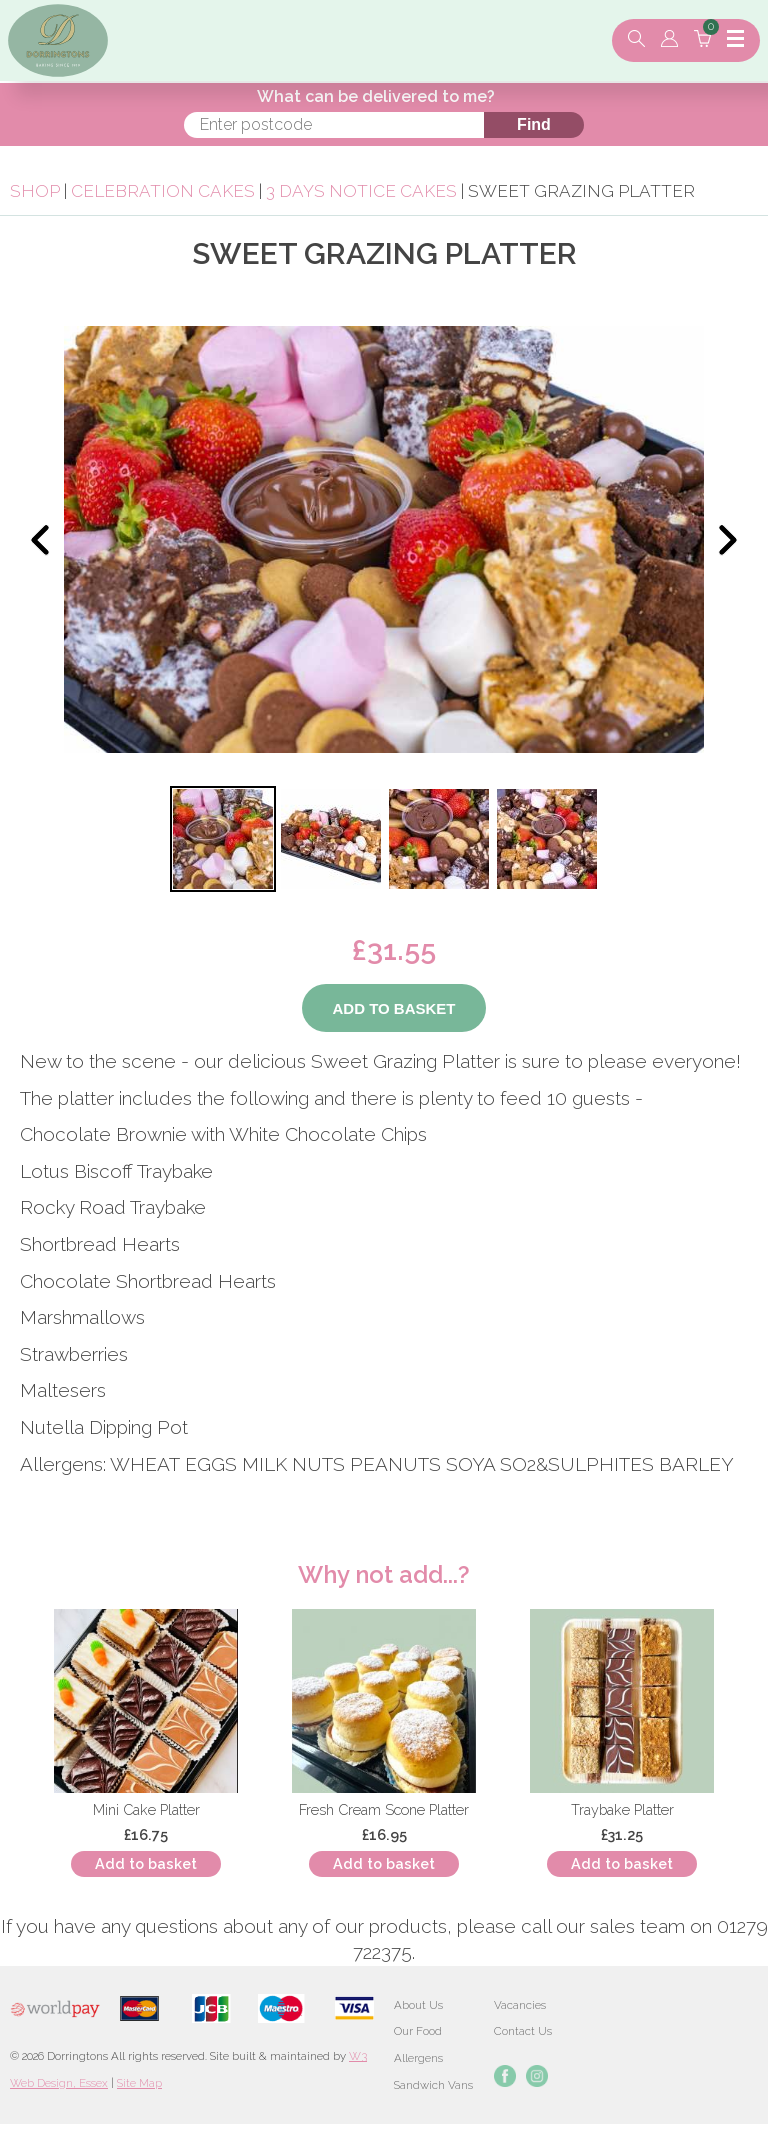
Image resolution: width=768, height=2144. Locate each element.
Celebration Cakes (163, 191)
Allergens (418, 2058)
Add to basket (146, 1863)
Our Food (418, 2031)
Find (534, 124)
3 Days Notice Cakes (361, 191)
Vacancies (520, 2005)
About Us (418, 2005)
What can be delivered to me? (376, 96)
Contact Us (523, 2031)
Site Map (139, 2083)
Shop (35, 191)
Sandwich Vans (433, 2085)
